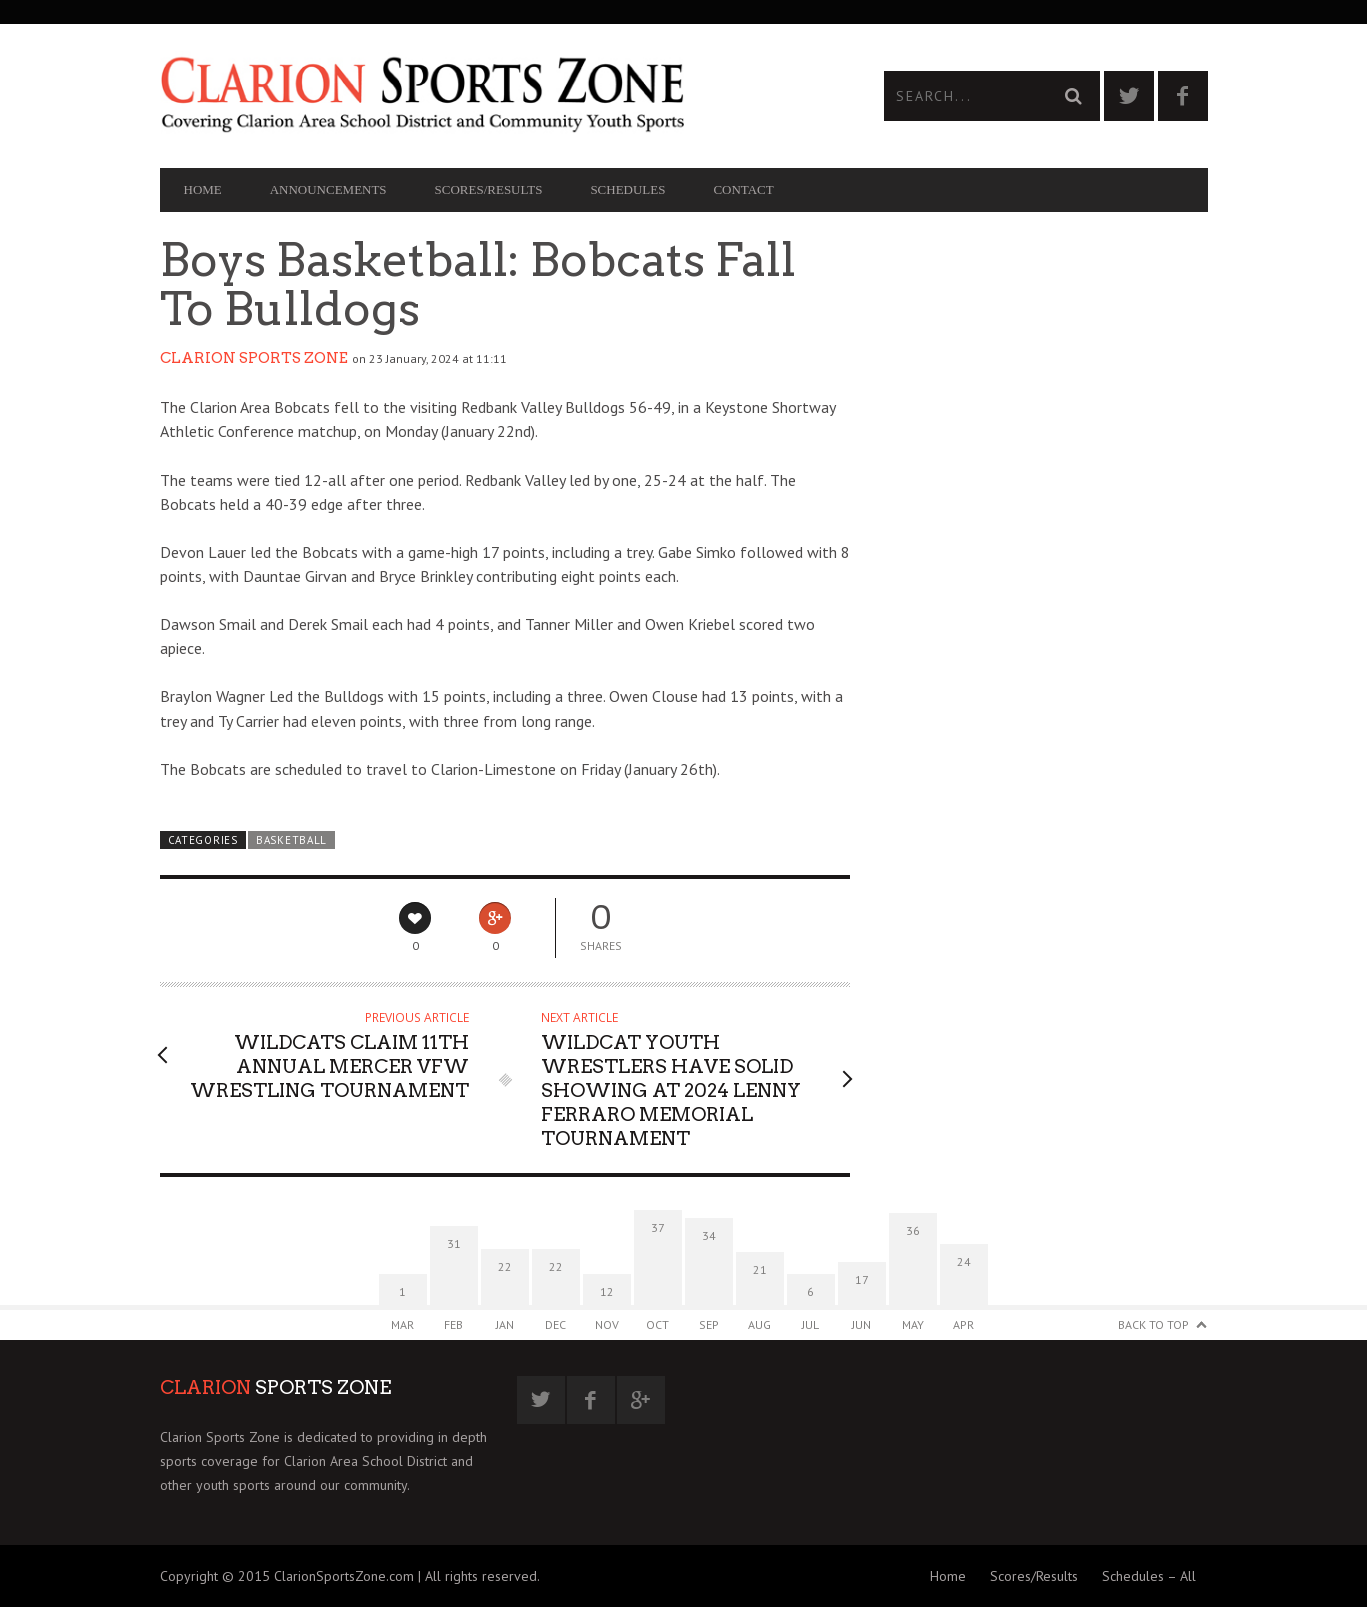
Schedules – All (1149, 1576)
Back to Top (1153, 1324)
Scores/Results (489, 189)
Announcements (328, 189)
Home (203, 189)
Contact (743, 189)
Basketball (291, 840)
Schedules (627, 189)
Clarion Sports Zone (254, 358)
